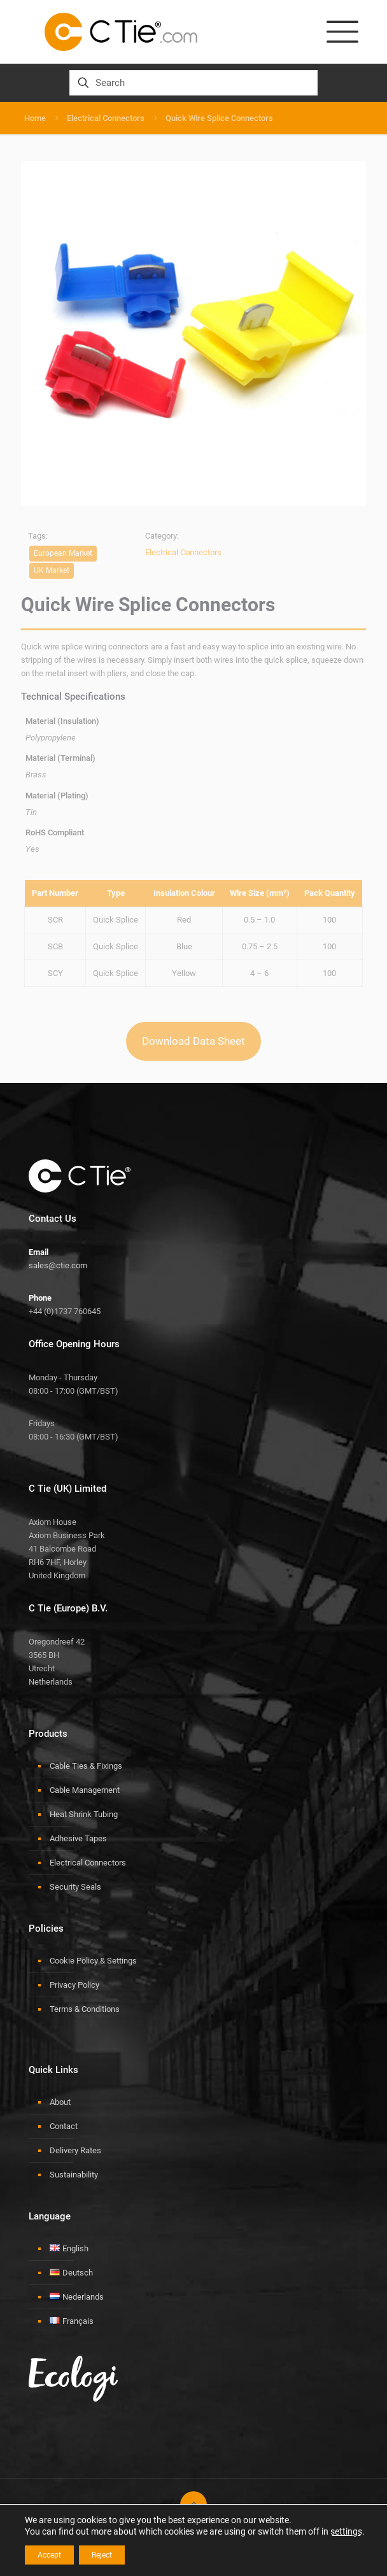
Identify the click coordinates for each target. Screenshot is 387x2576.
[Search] (193, 83)
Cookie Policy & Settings (93, 1960)
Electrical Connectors (105, 118)
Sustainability (74, 2174)
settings (346, 2531)
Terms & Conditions (85, 2009)
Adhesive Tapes (78, 1838)
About (60, 2102)
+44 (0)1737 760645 (65, 1311)
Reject (102, 2555)
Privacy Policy (74, 1985)
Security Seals (75, 1887)
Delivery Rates (75, 2150)
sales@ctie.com (58, 1265)
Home (35, 118)
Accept (49, 2555)
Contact (64, 2126)
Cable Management (85, 1790)
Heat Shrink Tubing (84, 1814)
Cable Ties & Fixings (86, 1766)
